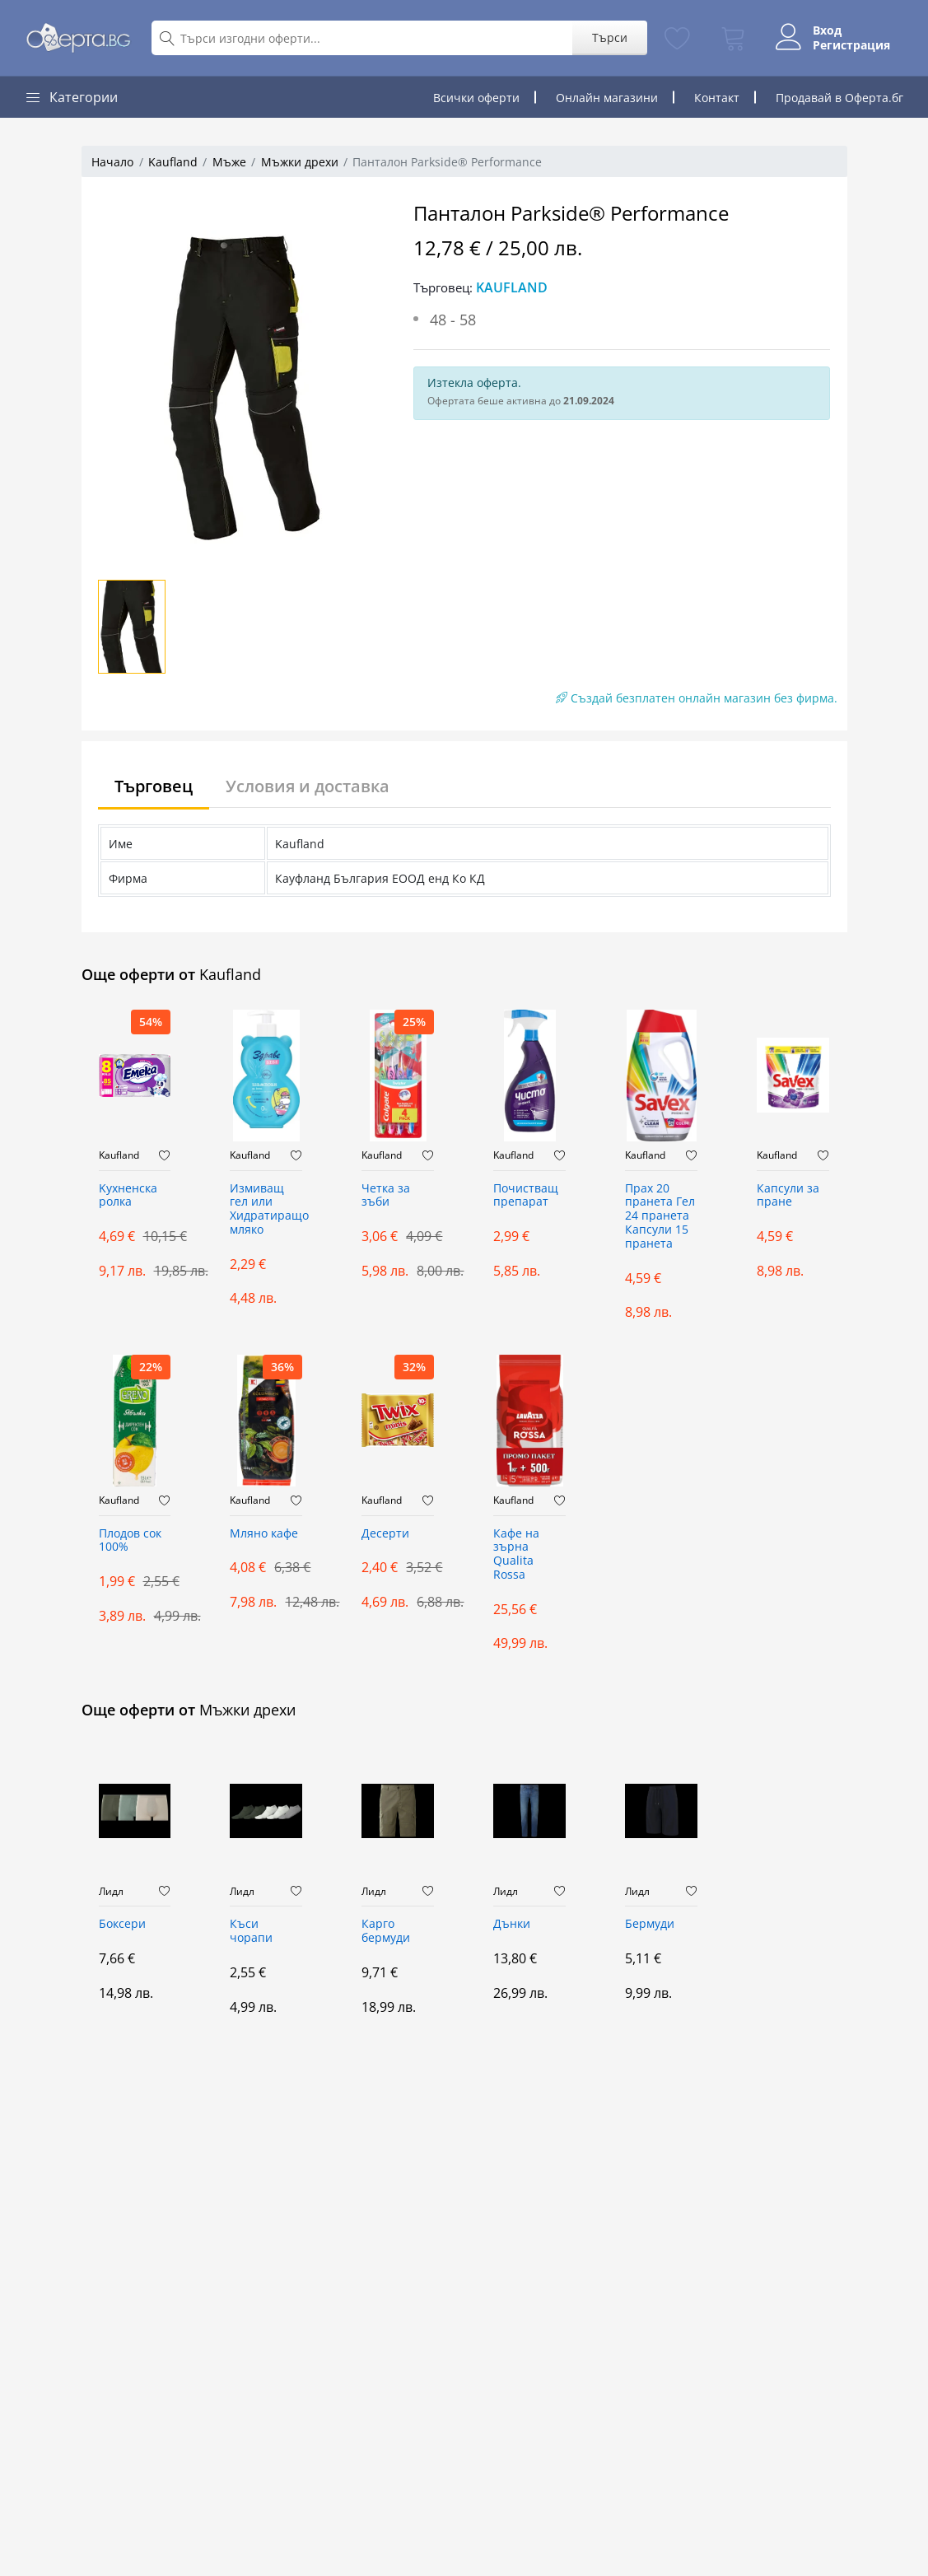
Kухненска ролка (128, 1196)
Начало (112, 162)
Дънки (511, 1924)
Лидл (111, 1891)
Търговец (153, 786)
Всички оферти (476, 97)
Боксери (122, 1924)
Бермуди (649, 1924)
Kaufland (173, 162)
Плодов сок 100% (130, 1541)
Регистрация (851, 45)
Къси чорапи (251, 1931)
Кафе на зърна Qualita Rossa (516, 1554)
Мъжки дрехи (299, 162)
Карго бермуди (385, 1931)
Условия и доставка (307, 786)
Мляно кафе (264, 1534)
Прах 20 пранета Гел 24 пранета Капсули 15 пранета (660, 1216)
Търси (609, 37)
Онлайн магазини (607, 97)
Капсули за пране (788, 1196)
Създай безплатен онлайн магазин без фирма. (696, 698)
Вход (827, 30)
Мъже (229, 162)
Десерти (385, 1534)
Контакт (716, 97)
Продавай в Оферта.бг (839, 97)
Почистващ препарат (525, 1196)
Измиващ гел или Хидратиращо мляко (266, 1209)
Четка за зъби (385, 1196)
